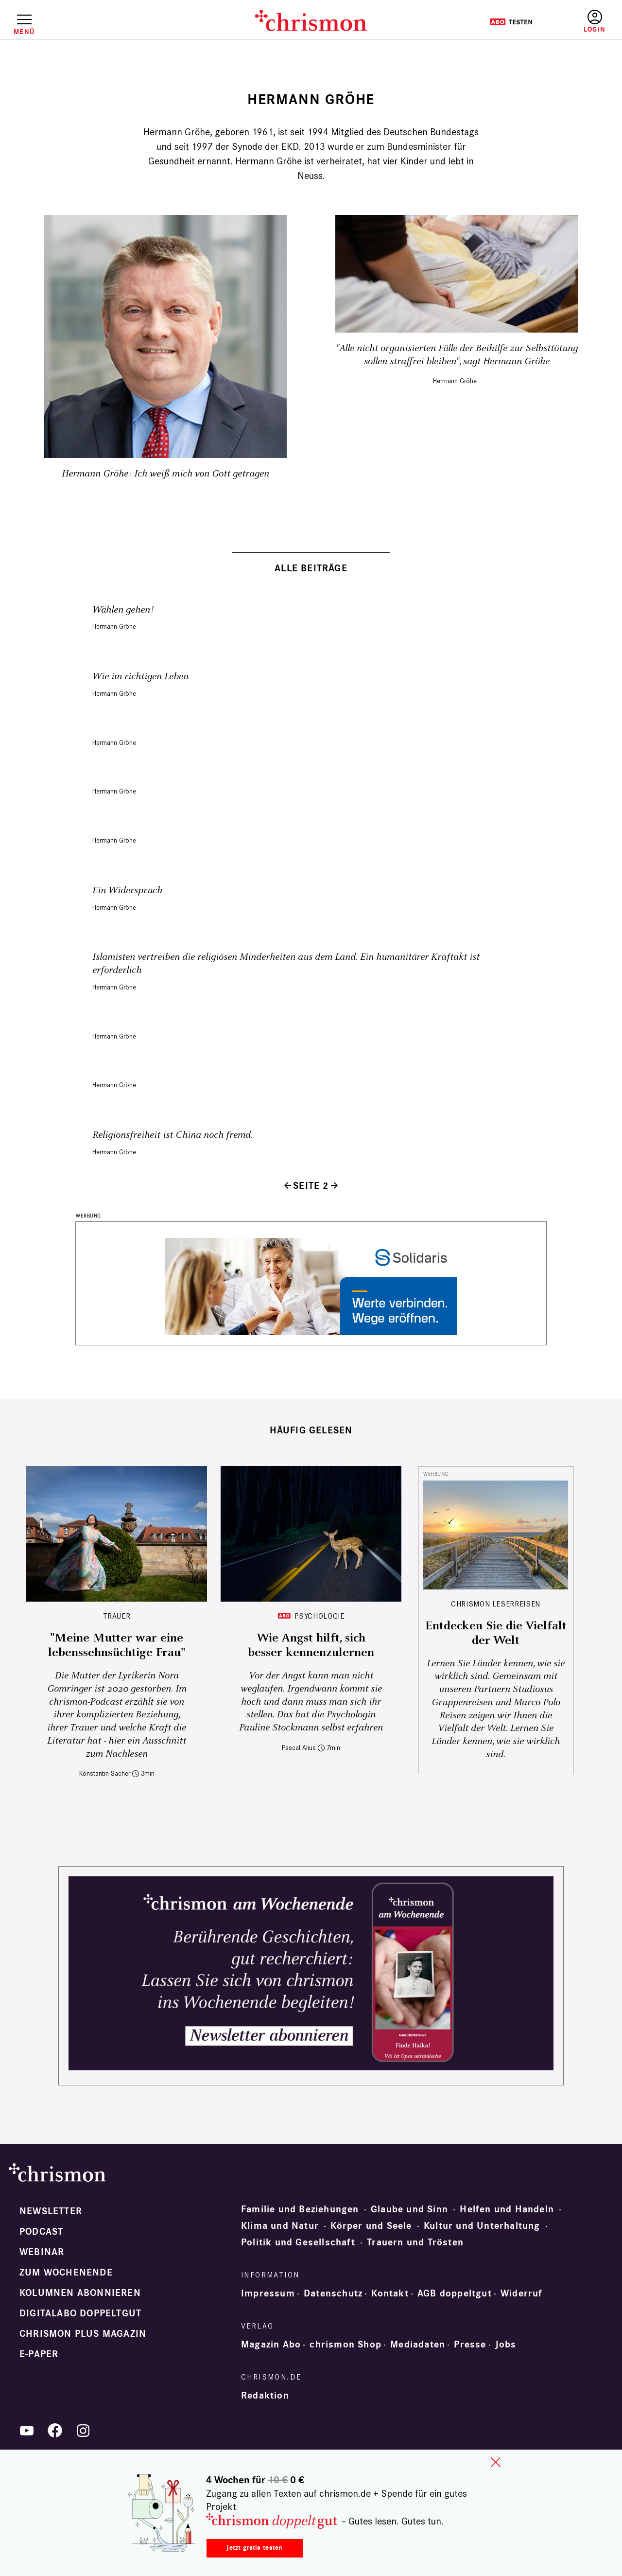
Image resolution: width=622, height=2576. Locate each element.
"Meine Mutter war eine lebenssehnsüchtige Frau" (116, 1645)
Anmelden (594, 22)
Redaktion (265, 2395)
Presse (470, 2344)
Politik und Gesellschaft (298, 2242)
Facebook (55, 2430)
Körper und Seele (371, 2226)
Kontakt (389, 2293)
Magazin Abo (271, 2344)
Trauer (117, 1616)
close (496, 2462)
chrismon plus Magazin (82, 2334)
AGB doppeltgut (454, 2293)
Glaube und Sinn (409, 2209)
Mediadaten (417, 2344)
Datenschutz (333, 2293)
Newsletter (50, 2211)
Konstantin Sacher (104, 1773)
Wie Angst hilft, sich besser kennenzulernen (311, 1645)
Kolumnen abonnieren (80, 2293)
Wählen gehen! (122, 610)
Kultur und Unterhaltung (482, 2226)
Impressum (268, 2293)
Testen (511, 21)
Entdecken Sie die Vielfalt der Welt (496, 1633)
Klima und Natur (280, 2226)
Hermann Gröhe (455, 381)
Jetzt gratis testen (254, 2547)
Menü (24, 31)
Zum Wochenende (66, 2272)
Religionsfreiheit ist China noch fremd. (172, 1135)
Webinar (41, 2252)
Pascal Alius (299, 1748)
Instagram (83, 2430)
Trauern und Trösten (415, 2242)
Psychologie (319, 1616)
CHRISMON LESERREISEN (495, 1603)
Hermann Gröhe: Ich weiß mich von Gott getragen (165, 473)
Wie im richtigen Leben (140, 676)
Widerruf (522, 2293)
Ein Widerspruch (127, 890)
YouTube (26, 2430)
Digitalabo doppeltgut (80, 2313)
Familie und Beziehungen (300, 2209)
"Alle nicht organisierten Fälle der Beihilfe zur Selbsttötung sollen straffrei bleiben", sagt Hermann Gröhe (457, 355)
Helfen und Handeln (507, 2209)
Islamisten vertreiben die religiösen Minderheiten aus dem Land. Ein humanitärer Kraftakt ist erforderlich (286, 964)
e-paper (38, 2354)
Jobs (506, 2344)
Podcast (41, 2232)
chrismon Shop (345, 2344)
